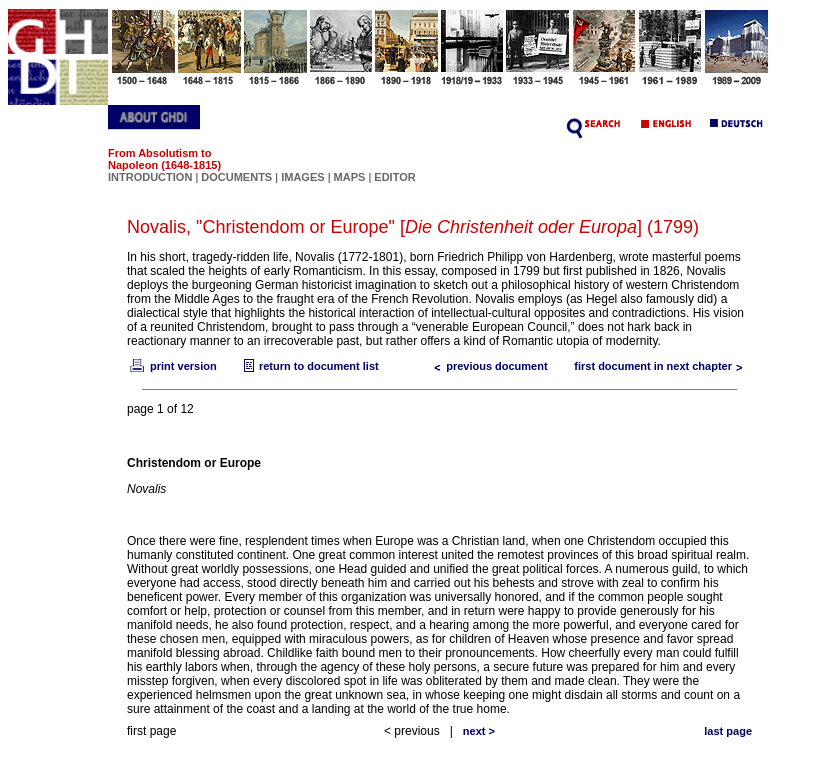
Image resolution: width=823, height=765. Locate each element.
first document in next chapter (663, 366)
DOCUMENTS (236, 177)
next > (479, 731)
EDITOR (394, 177)
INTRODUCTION (150, 177)
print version (172, 366)
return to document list (309, 366)
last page (728, 731)
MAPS (350, 177)
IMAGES (302, 177)
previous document (486, 366)
